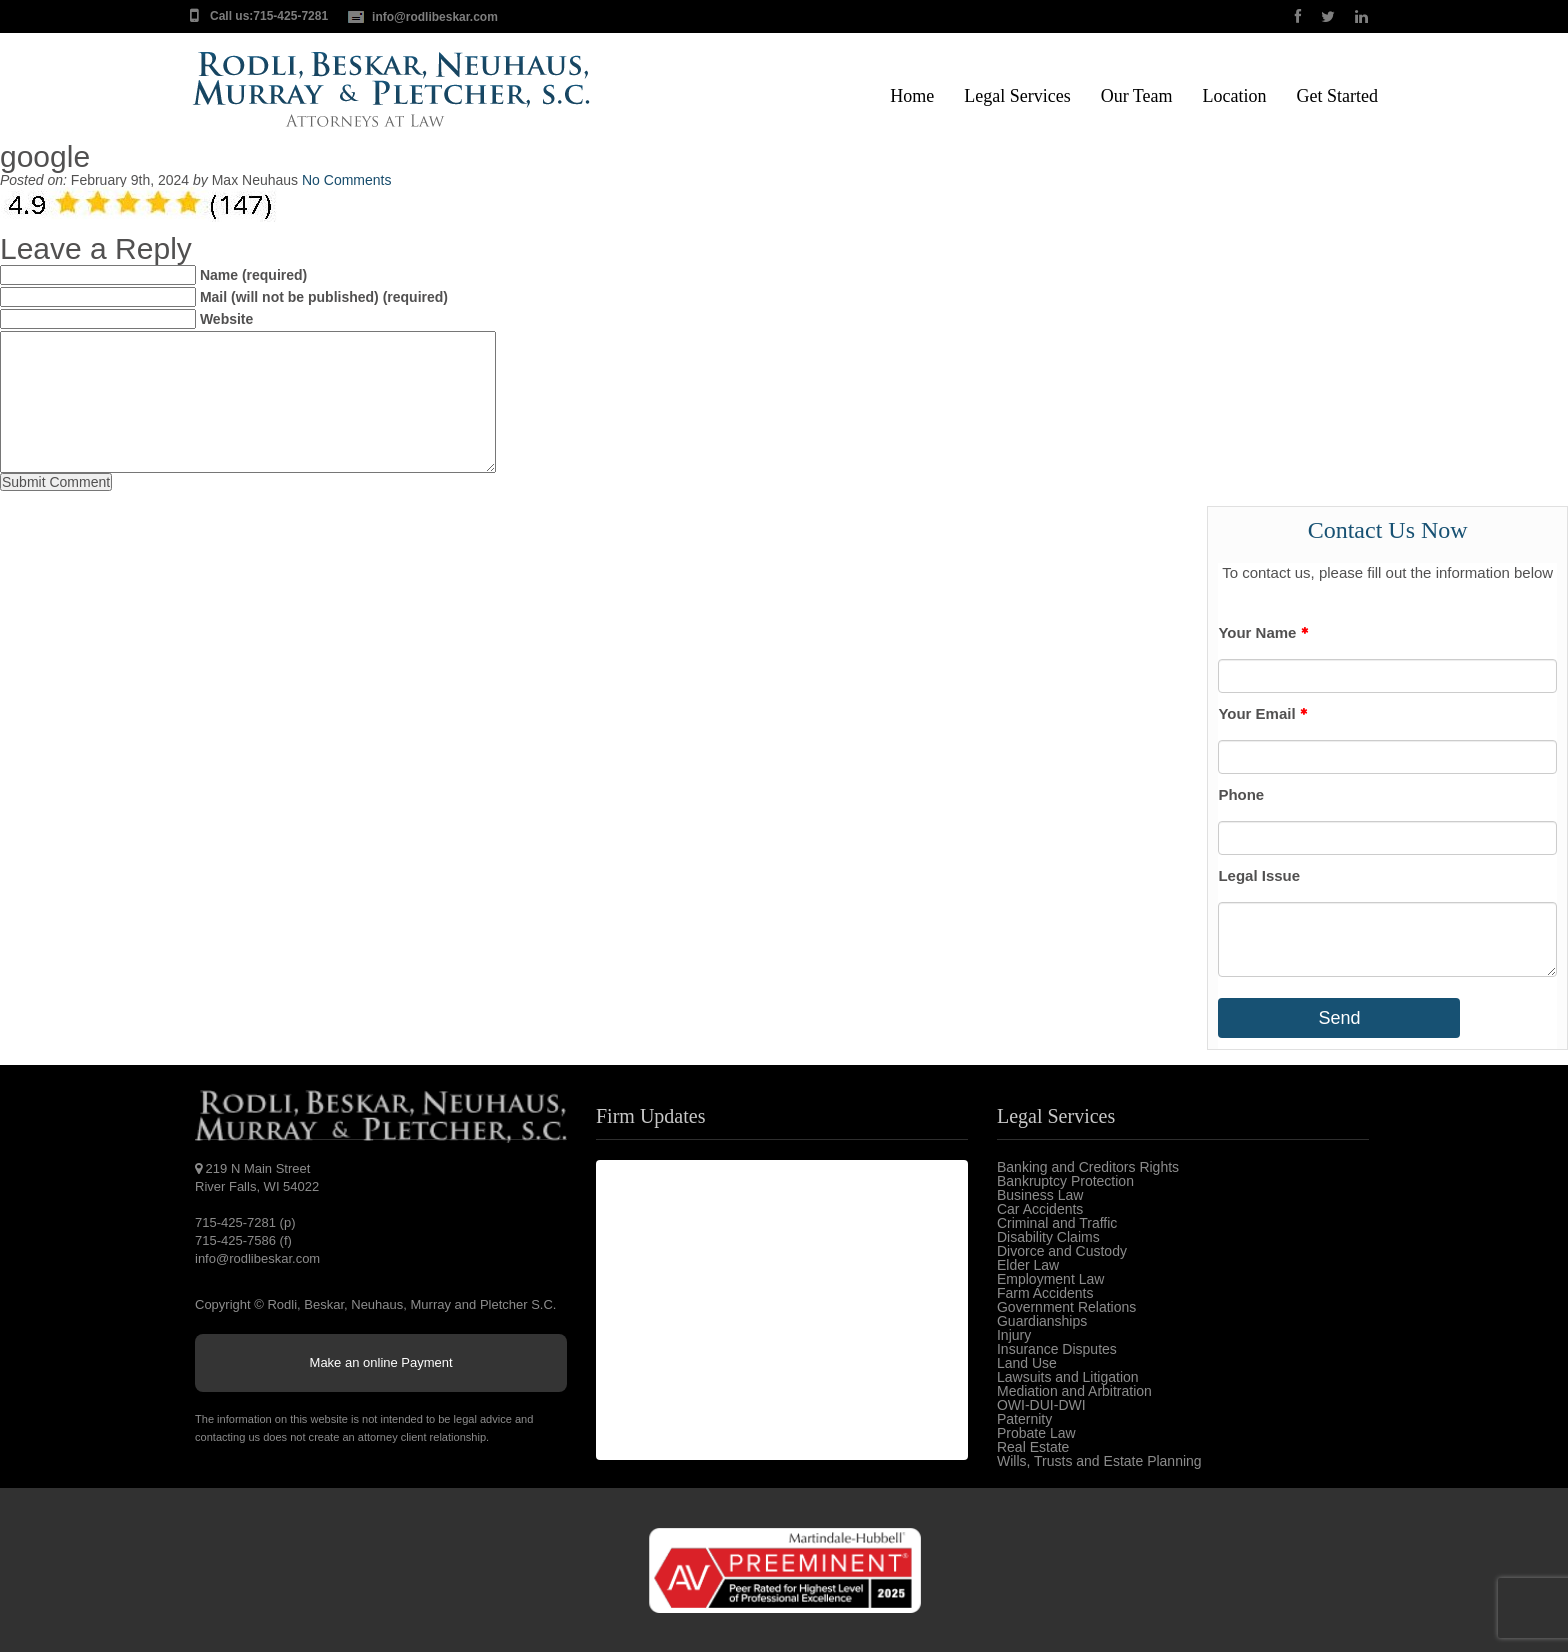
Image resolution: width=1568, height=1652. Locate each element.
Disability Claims (1048, 1237)
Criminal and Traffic (1057, 1223)
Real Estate (1033, 1447)
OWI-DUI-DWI (1041, 1405)
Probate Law (1036, 1433)
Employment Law (1050, 1279)
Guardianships (1042, 1321)
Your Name (1262, 632)
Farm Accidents (1045, 1293)
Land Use (1027, 1363)
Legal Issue (1259, 875)
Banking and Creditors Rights (1088, 1167)
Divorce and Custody (1062, 1251)
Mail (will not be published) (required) (324, 297)
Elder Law (1028, 1265)
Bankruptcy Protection (1065, 1181)
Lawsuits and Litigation (1068, 1377)
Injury (1014, 1335)
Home (912, 96)
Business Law (1040, 1195)
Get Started (1337, 96)
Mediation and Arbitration (1074, 1391)
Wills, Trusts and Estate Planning (1099, 1461)
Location (1235, 96)
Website (226, 319)
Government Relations (1066, 1307)
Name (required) (253, 275)
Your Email (1262, 713)
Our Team (1137, 96)
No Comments (346, 180)
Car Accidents (1040, 1209)
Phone (1241, 794)
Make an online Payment (381, 1362)
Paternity (1024, 1419)
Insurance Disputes (1057, 1349)
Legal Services (1017, 96)
